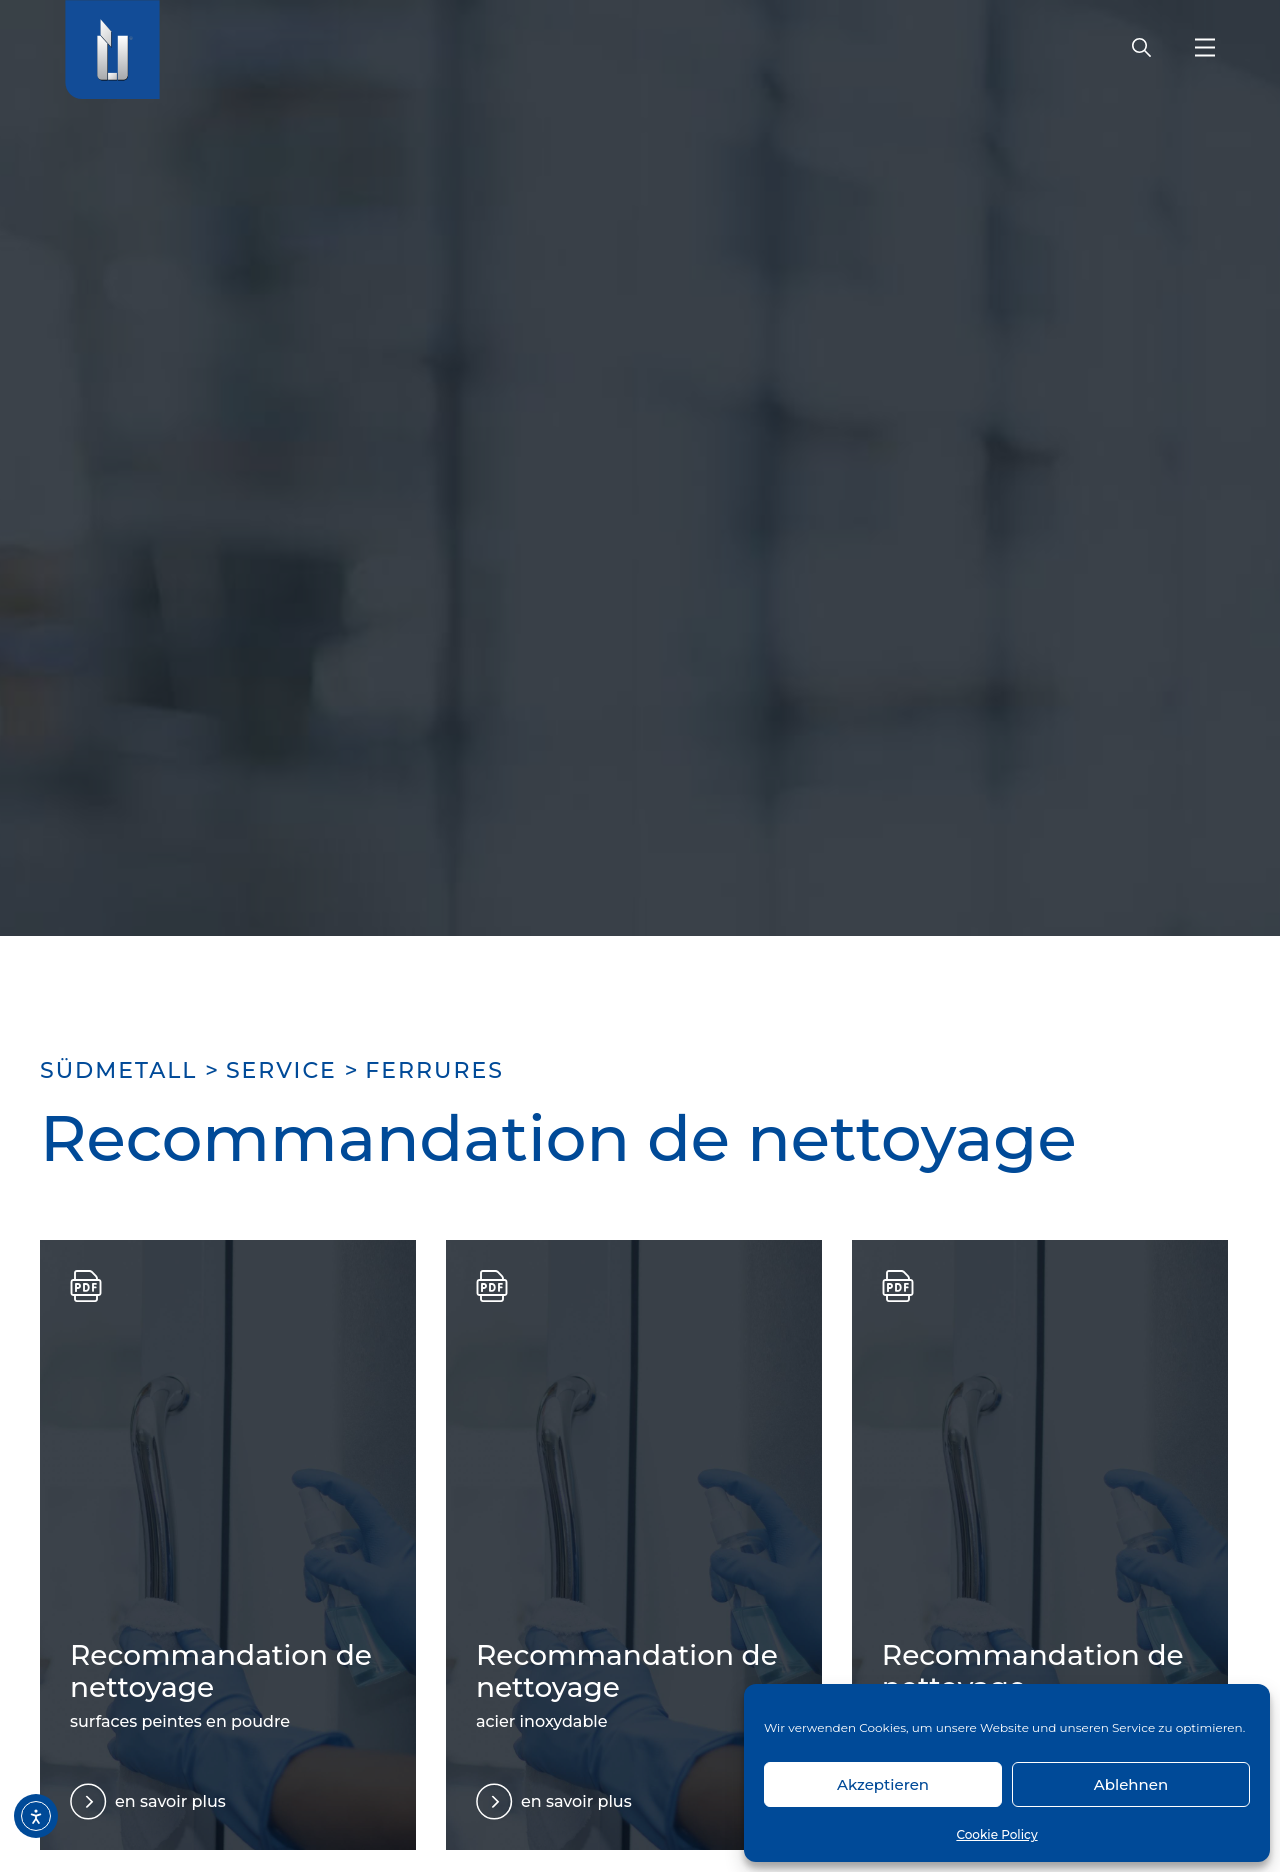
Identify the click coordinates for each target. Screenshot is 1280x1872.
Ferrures (434, 1070)
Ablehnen (1131, 1784)
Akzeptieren (883, 1784)
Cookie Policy (996, 1834)
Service (281, 1070)
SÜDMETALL (118, 1070)
